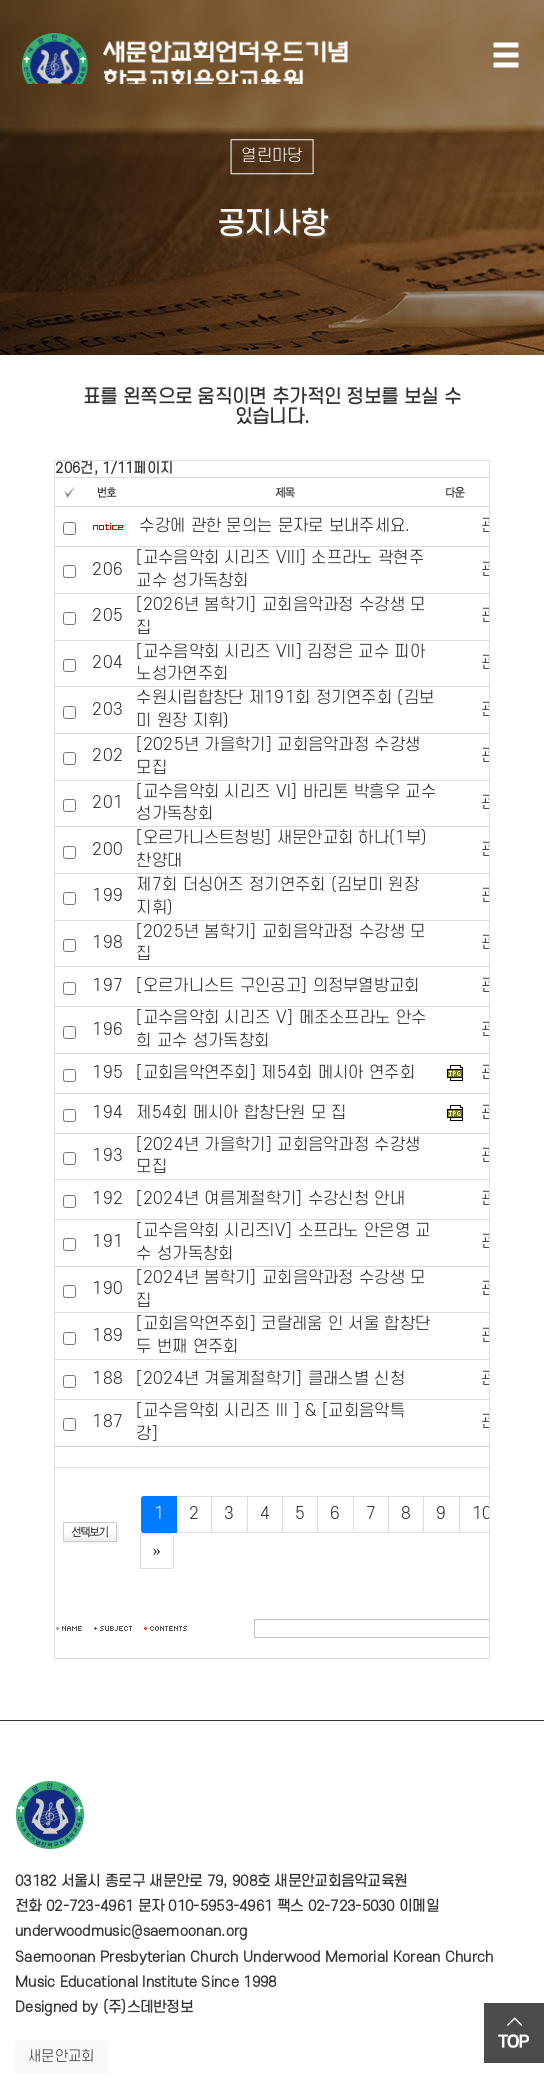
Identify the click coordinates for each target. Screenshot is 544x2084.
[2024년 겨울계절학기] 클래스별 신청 (270, 1379)
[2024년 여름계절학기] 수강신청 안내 (270, 1199)
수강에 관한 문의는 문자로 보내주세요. (274, 526)
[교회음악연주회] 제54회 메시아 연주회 (275, 1073)
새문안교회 (61, 2056)
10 (482, 1514)
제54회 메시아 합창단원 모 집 (241, 1113)
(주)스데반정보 (148, 2007)
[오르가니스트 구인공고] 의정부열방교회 (277, 986)
